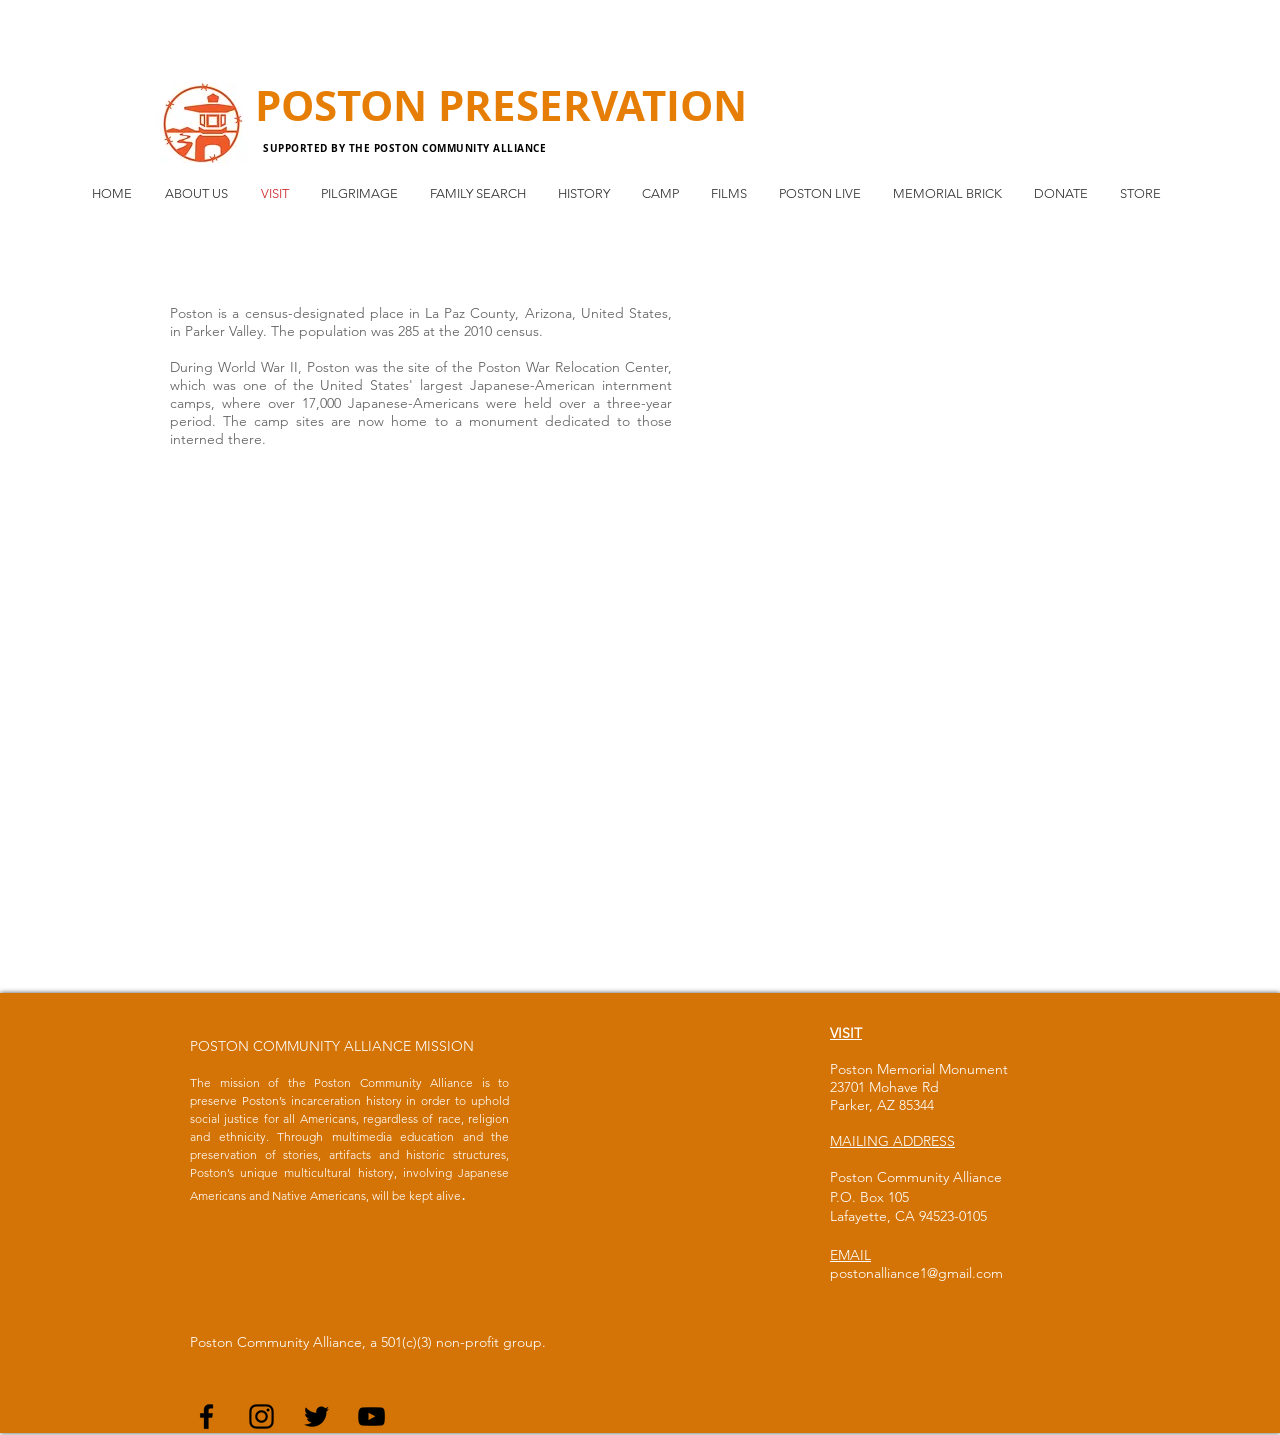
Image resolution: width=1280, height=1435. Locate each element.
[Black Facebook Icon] (206, 1416)
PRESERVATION (592, 105)
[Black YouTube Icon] (371, 1416)
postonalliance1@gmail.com (916, 1273)
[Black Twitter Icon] (316, 1416)
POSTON (346, 105)
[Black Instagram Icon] (261, 1416)
